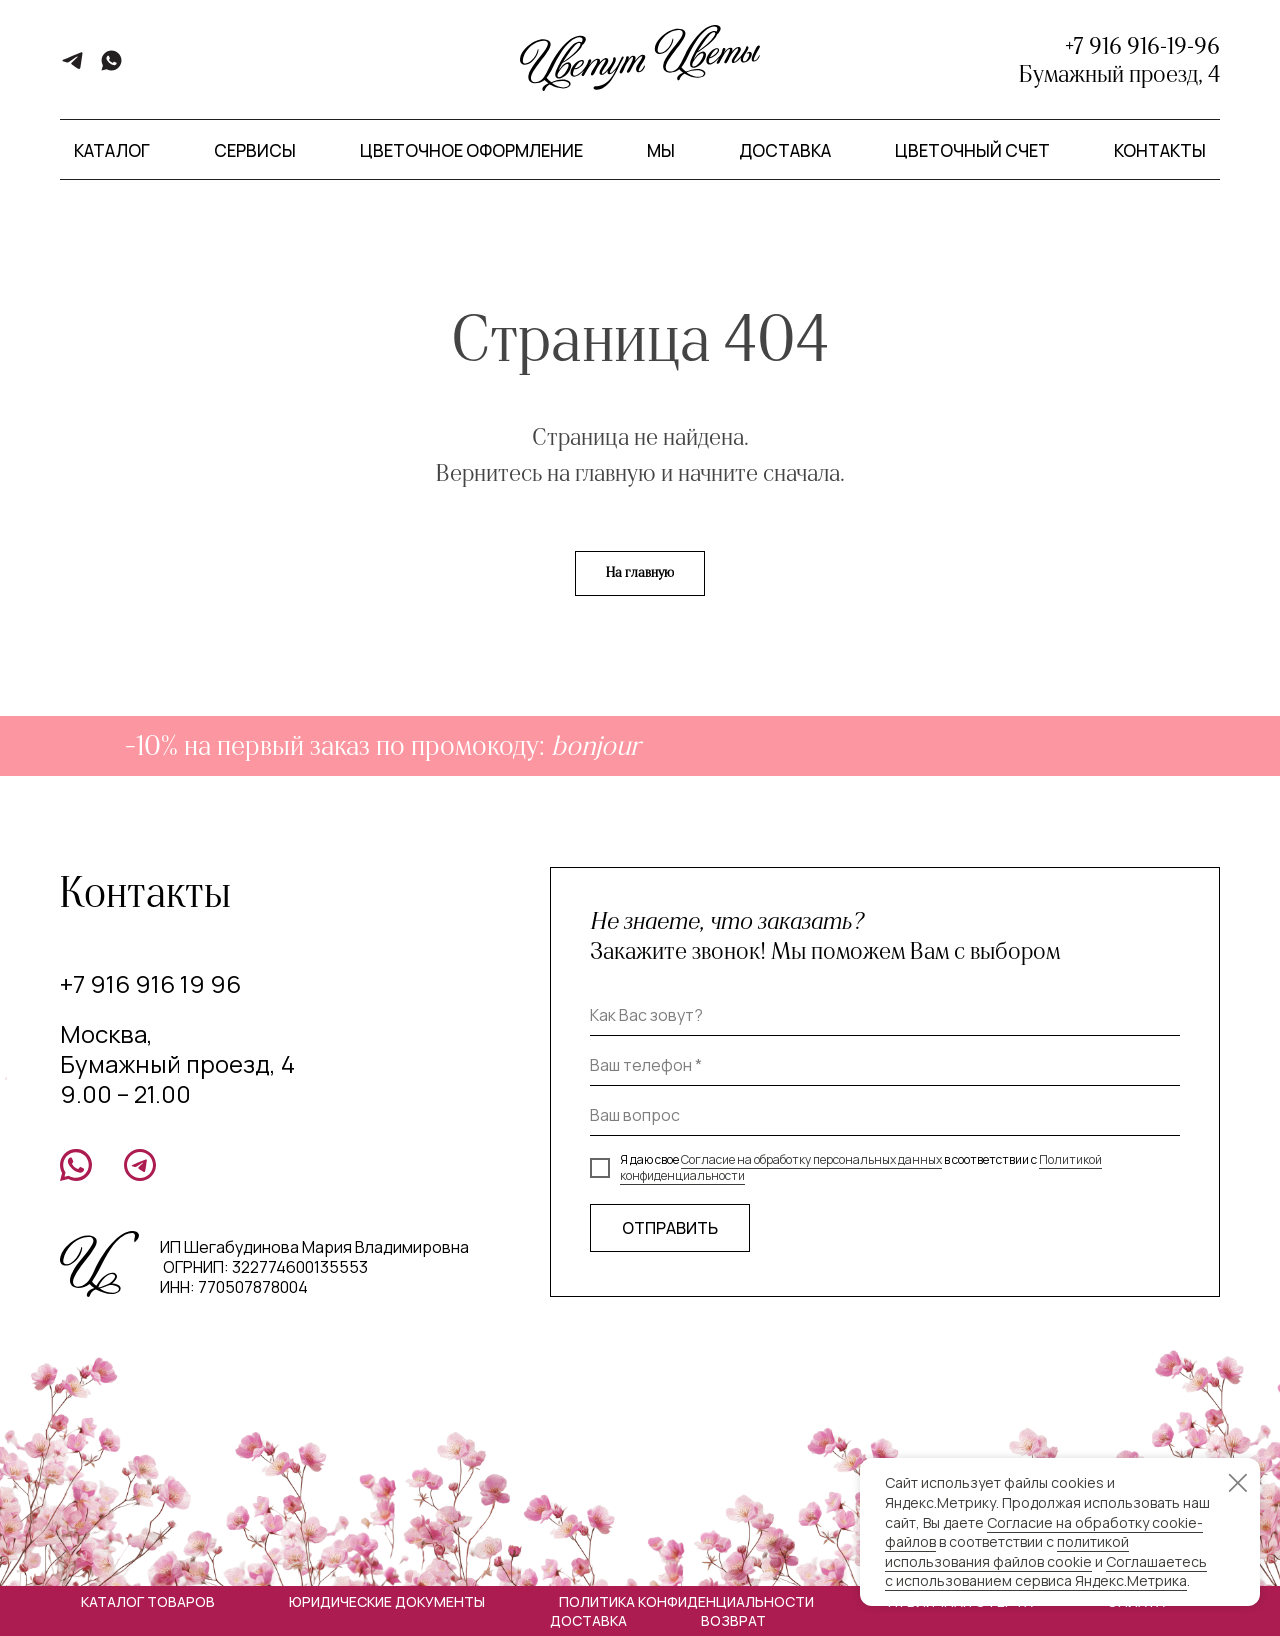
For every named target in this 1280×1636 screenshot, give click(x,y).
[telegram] (72, 67)
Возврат (733, 1620)
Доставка (785, 150)
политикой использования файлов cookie (1007, 1551)
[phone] (885, 1066)
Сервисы (255, 150)
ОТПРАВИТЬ (670, 1228)
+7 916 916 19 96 (150, 983)
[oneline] (885, 1116)
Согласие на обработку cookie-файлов (1044, 1532)
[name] (885, 1016)
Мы (661, 150)
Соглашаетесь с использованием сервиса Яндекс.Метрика (1046, 1571)
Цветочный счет (972, 150)
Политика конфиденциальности (686, 1601)
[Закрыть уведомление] (1238, 1483)
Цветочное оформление (471, 150)
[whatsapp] (111, 67)
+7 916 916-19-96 (1142, 46)
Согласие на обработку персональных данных (811, 1159)
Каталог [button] (112, 150)
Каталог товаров (148, 1601)
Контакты (1160, 150)
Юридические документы (387, 1601)
